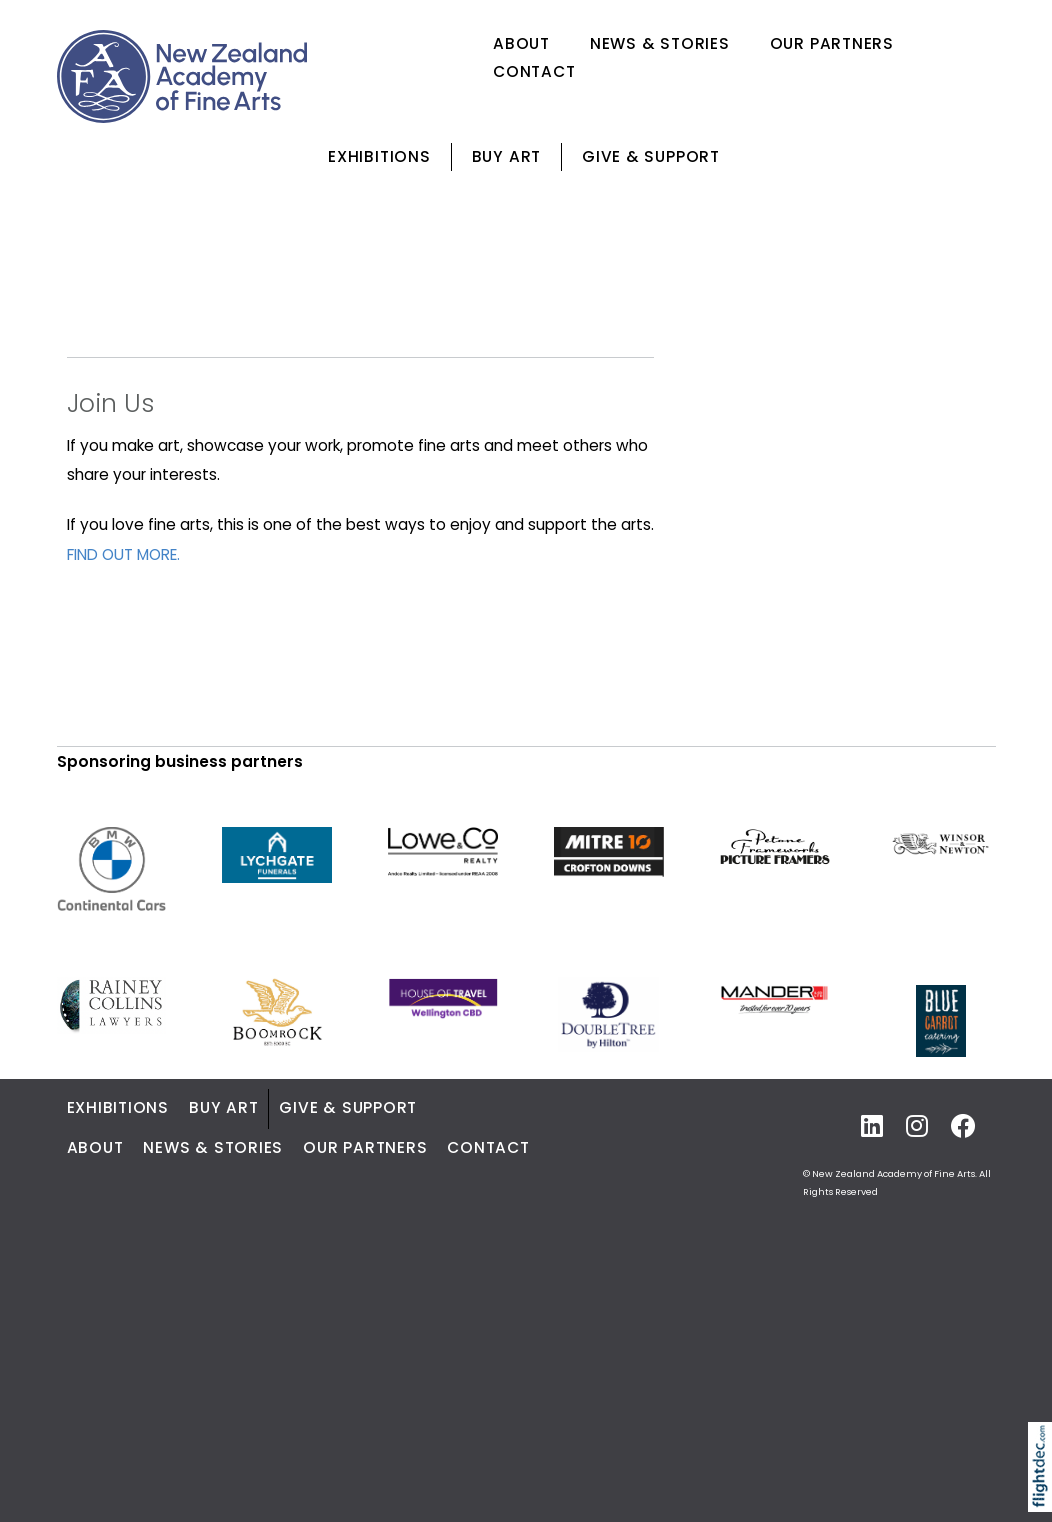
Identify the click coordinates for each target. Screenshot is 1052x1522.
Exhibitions (379, 156)
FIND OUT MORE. (123, 554)
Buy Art (506, 156)
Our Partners (832, 43)
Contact (534, 71)
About (521, 43)
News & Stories (660, 43)
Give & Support (651, 156)
